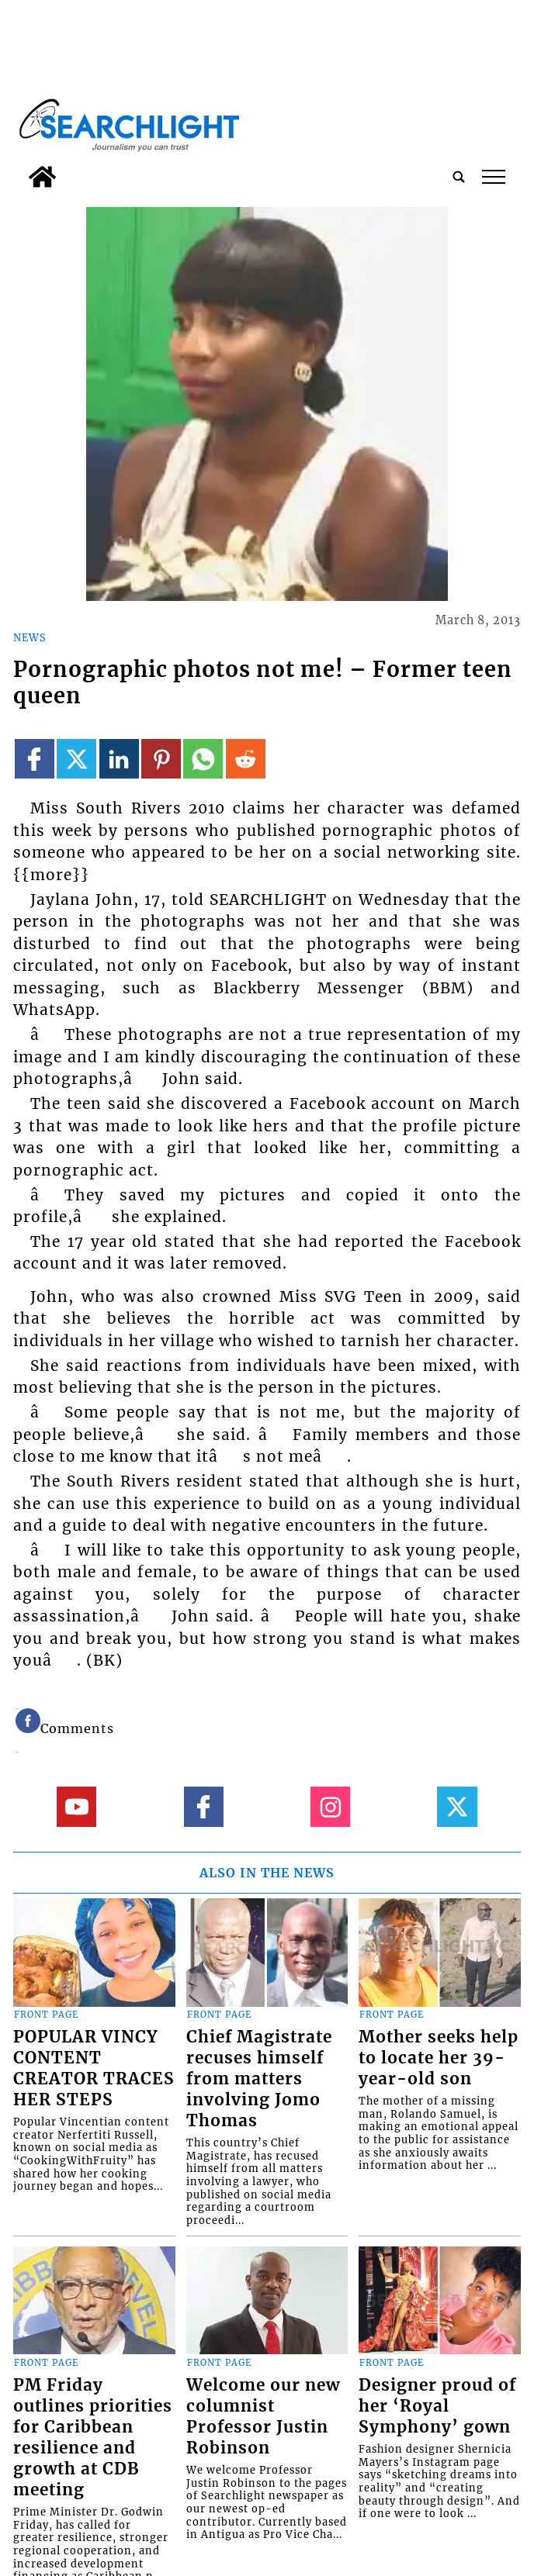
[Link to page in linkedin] (119, 759)
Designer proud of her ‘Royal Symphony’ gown (437, 2406)
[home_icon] (42, 176)
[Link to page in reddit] (245, 759)
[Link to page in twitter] (76, 759)
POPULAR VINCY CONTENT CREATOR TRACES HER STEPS (94, 2068)
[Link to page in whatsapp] (203, 759)
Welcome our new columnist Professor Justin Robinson (263, 2416)
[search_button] (458, 176)
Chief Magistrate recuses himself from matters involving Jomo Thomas (259, 2079)
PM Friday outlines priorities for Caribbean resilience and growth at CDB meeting (92, 2437)
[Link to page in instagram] (330, 1806)
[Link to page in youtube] (76, 1806)
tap (493, 177)
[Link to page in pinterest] (161, 759)
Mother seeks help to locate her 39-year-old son (438, 2058)
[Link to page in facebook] (34, 759)
